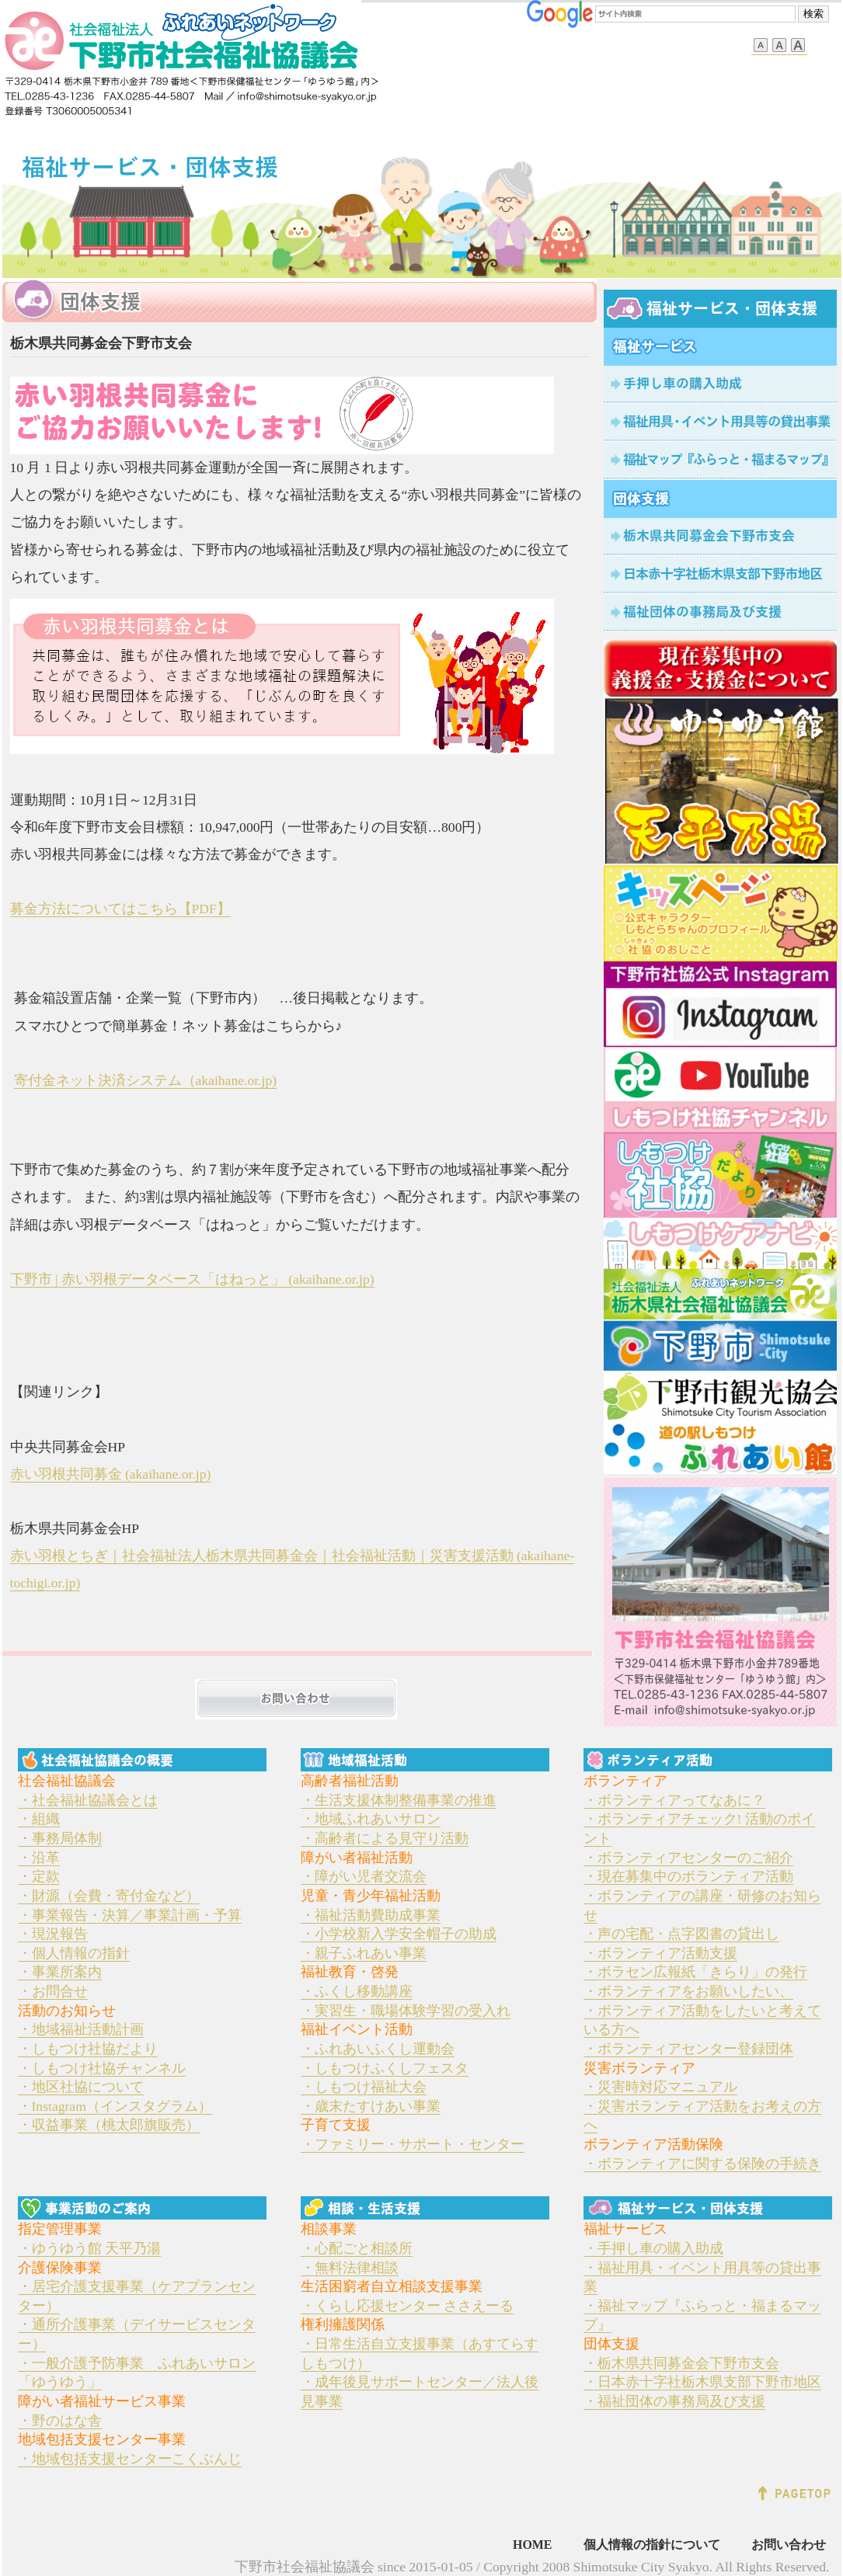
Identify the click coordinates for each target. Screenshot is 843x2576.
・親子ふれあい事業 (364, 1953)
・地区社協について (81, 2087)
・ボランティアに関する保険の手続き (702, 2163)
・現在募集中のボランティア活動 (688, 1876)
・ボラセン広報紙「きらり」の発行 (695, 1972)
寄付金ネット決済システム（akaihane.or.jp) (145, 1080)
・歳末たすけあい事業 (371, 2106)
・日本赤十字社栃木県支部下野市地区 (702, 2382)
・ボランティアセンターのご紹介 (688, 1857)
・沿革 (39, 1857)
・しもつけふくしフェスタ (385, 2068)
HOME (532, 2544)
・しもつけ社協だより (88, 2048)
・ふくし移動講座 (357, 1991)
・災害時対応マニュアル (660, 2087)
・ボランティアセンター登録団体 (688, 2048)
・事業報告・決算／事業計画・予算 (130, 1915)
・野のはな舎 (60, 2420)
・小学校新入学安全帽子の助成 (398, 1934)
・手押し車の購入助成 (653, 2248)
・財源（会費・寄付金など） (109, 1895)
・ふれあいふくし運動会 (378, 2048)
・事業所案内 (60, 1972)
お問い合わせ (788, 2544)
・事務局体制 (60, 1838)
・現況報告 (53, 1934)
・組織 (39, 1819)
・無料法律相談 (350, 2267)
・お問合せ (53, 1991)
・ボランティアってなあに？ (674, 1800)
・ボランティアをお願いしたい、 (688, 1991)
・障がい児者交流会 (364, 1876)
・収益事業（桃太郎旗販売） (109, 2125)
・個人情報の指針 (74, 1953)
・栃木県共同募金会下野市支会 (681, 2363)
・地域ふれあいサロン (371, 1819)
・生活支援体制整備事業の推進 (398, 1800)
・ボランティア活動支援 (660, 1953)
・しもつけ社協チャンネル (102, 2068)
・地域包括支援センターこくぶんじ (130, 2458)
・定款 (39, 1876)
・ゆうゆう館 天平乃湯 (89, 2248)
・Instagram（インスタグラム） (115, 2106)
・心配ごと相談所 (357, 2248)
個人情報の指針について (651, 2544)
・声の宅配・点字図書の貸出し (681, 1934)
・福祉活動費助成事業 (371, 1915)
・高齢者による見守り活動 (385, 1838)
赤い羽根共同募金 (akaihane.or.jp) (110, 1474)
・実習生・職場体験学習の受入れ (405, 2010)
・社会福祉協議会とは (88, 1800)
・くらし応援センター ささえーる (407, 2306)
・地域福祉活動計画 (81, 2029)
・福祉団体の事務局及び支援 (674, 2401)
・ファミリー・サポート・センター (412, 2144)
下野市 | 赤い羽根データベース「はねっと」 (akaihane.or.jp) (192, 1279)
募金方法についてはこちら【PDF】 (120, 908)
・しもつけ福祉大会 (364, 2087)
